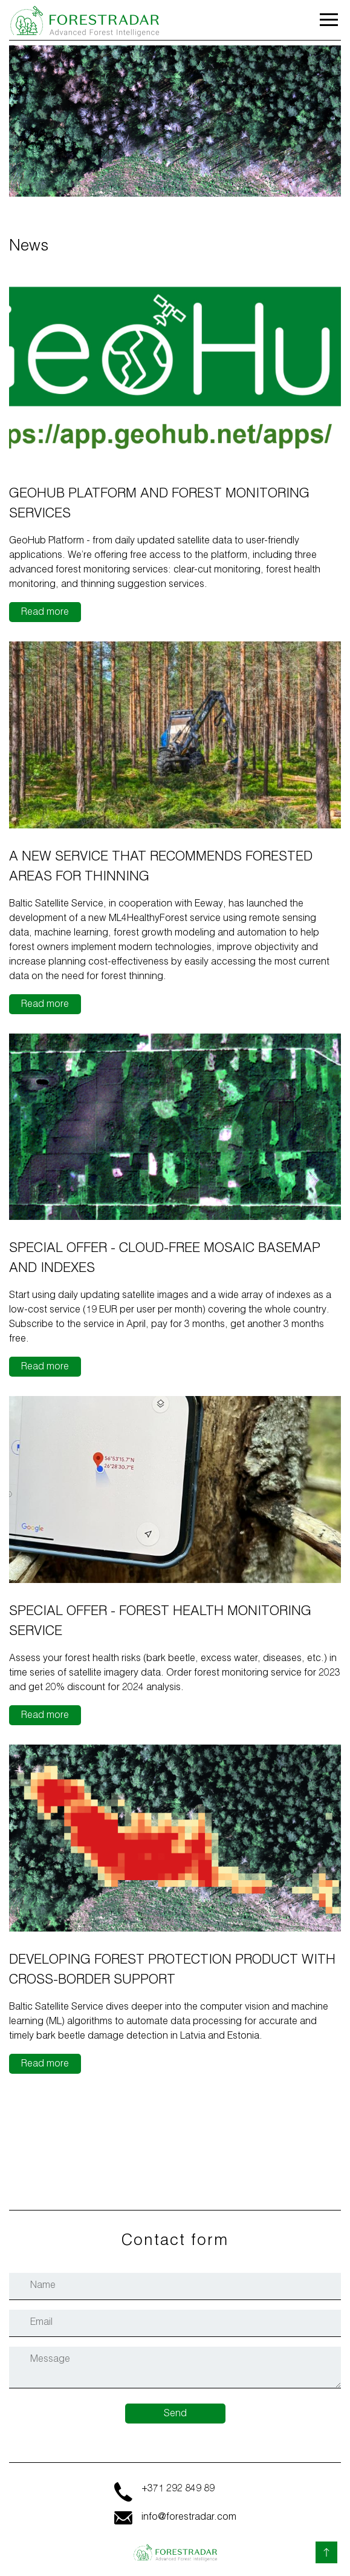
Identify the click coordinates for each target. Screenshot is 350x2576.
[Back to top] (326, 2552)
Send (175, 2414)
